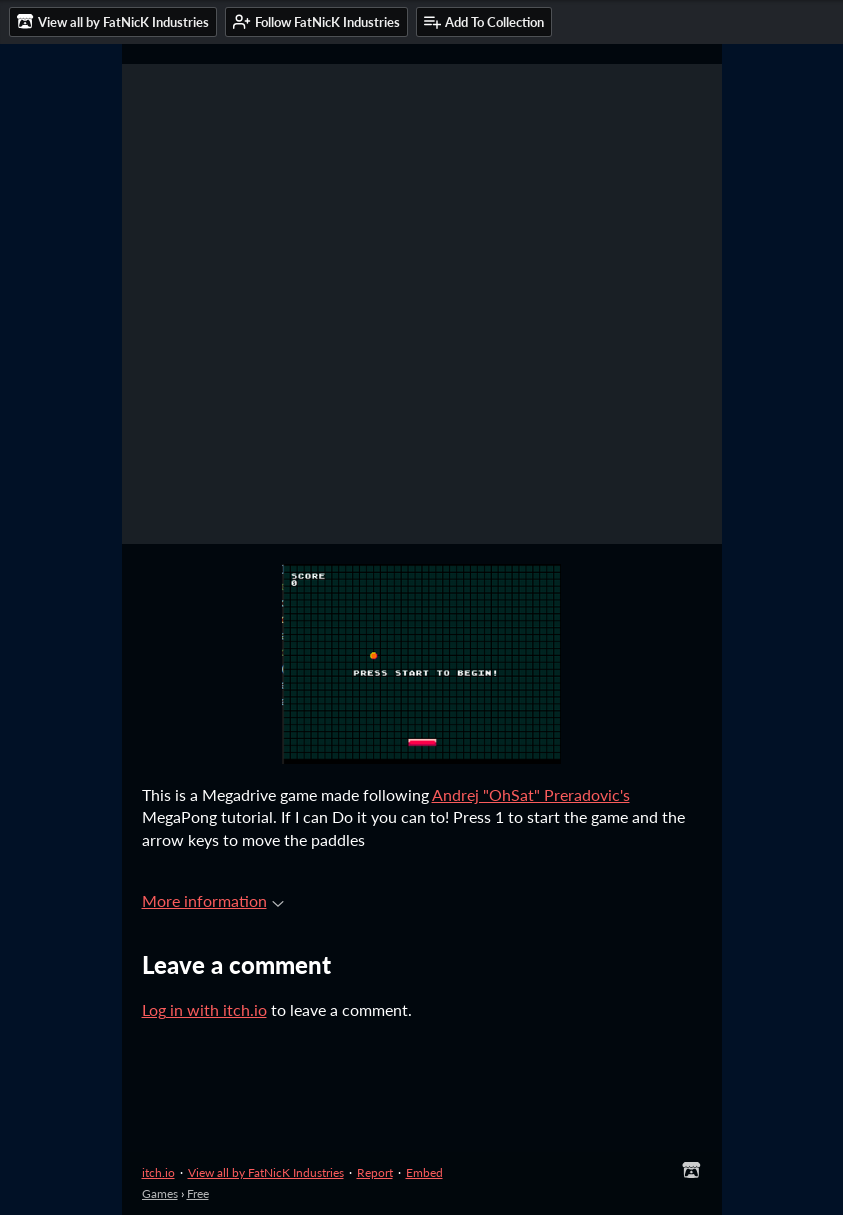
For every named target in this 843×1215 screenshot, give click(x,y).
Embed (424, 1172)
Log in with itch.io (204, 1009)
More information (213, 900)
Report (375, 1172)
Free (198, 1193)
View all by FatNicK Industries (266, 1172)
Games (160, 1193)
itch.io (158, 1172)
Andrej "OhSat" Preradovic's (531, 794)
